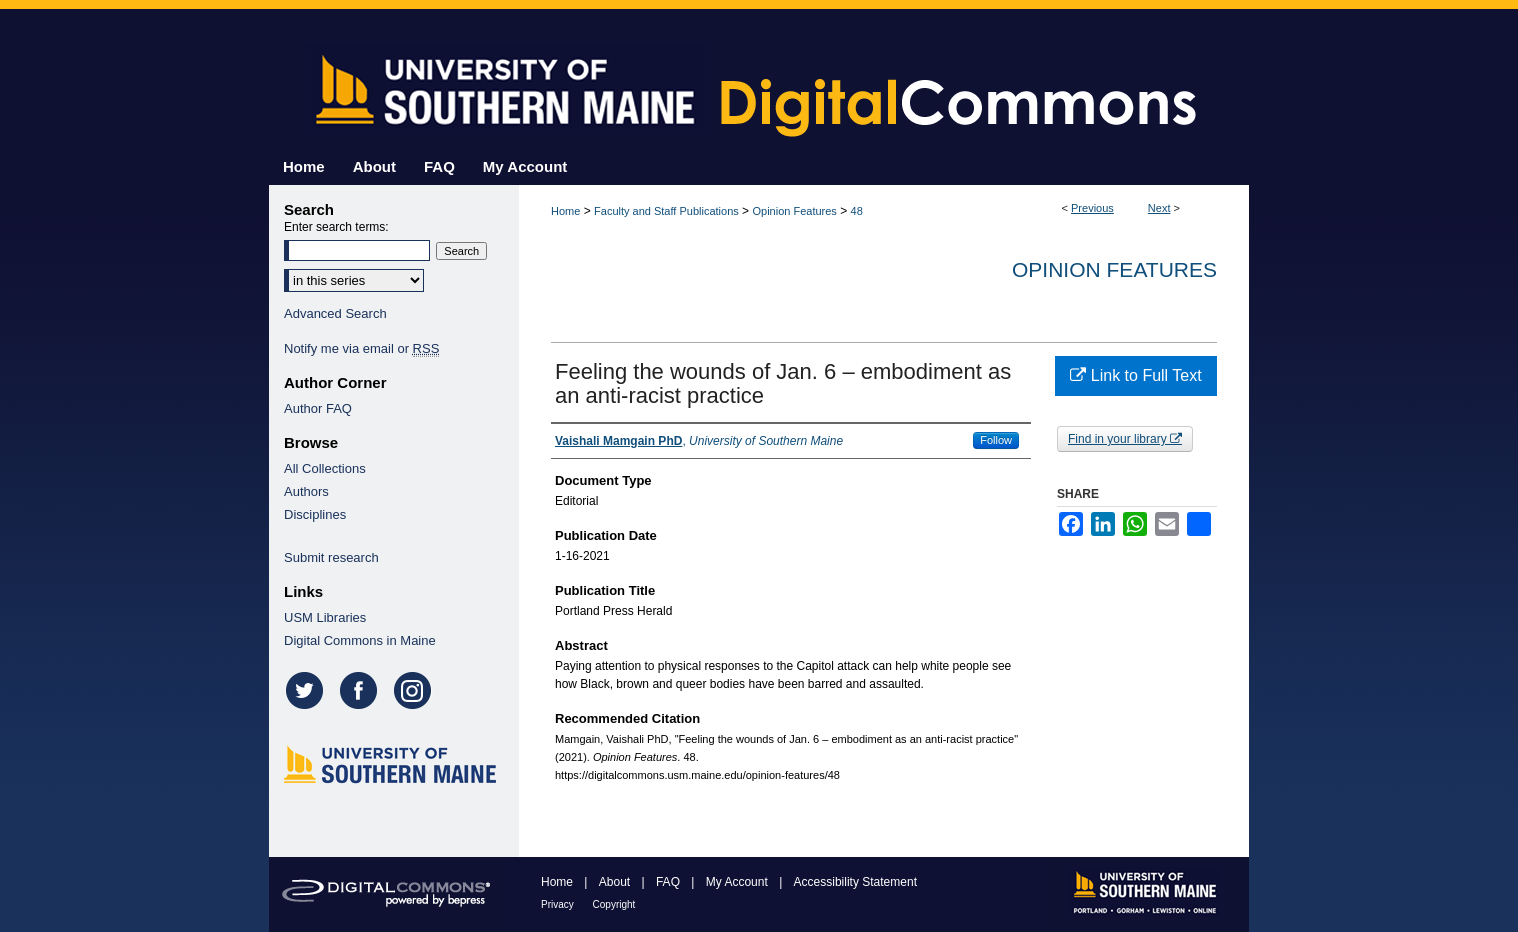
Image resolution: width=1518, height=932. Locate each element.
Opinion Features (794, 211)
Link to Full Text (1135, 375)
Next (1159, 208)
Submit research (331, 557)
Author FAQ (318, 408)
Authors (306, 491)
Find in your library (1125, 439)
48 (857, 211)
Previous (1092, 208)
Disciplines (315, 514)
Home (565, 211)
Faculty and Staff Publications (666, 211)
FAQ (669, 882)
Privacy (559, 904)
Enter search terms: (336, 227)
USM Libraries (325, 617)
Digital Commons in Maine (360, 640)
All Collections (325, 468)
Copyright (614, 904)
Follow (996, 440)
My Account (738, 882)
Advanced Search (335, 313)
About (616, 882)
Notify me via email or (361, 348)
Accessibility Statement (855, 882)
